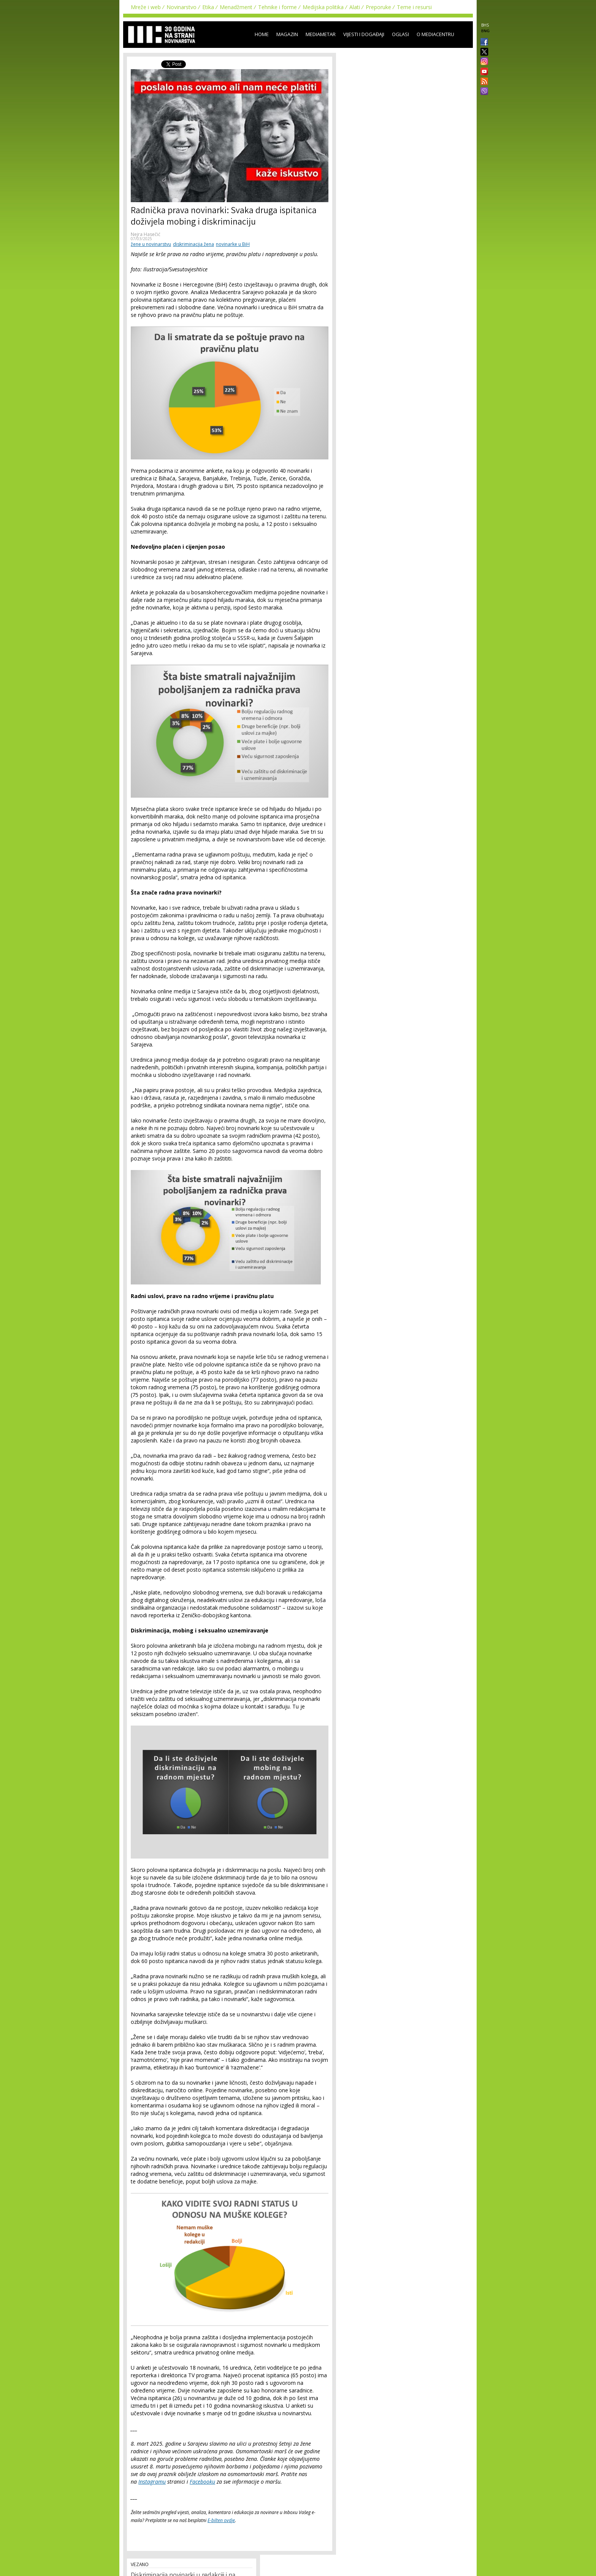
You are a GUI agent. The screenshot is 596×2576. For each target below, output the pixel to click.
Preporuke (378, 7)
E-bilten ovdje (221, 2520)
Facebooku (202, 2481)
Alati (354, 7)
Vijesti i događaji (363, 34)
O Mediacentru (435, 34)
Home (262, 34)
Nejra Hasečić (145, 234)
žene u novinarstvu (151, 244)
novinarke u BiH (233, 244)
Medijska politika (323, 7)
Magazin (287, 34)
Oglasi (400, 34)
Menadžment (236, 7)
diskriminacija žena (193, 244)
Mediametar (321, 34)
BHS (485, 25)
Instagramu (152, 2481)
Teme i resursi (414, 7)
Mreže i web (146, 7)
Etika (208, 7)
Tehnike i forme (277, 7)
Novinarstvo (181, 7)
